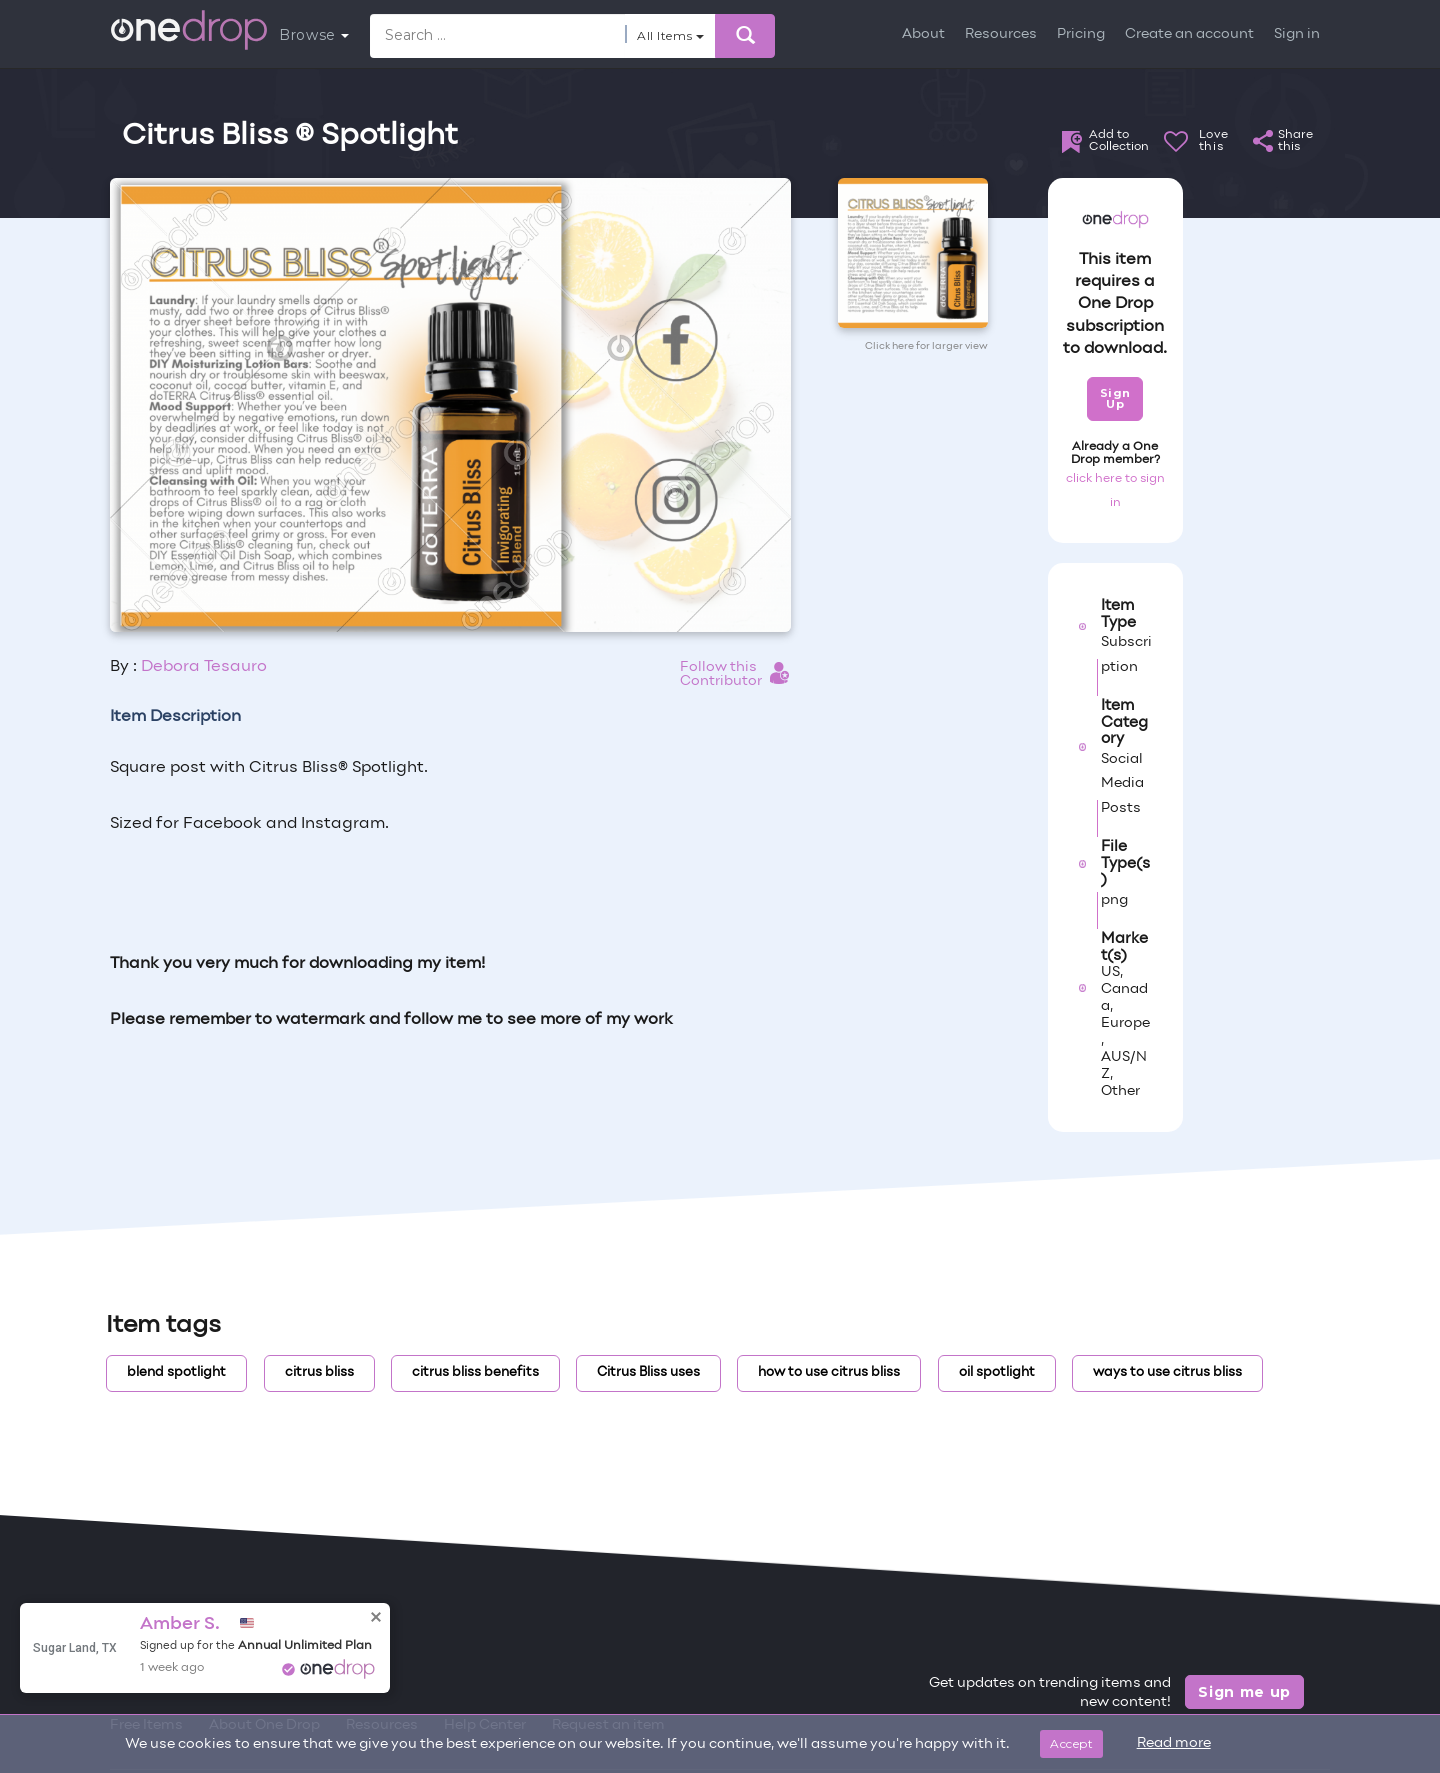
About (923, 34)
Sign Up (1115, 398)
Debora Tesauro (204, 667)
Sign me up (1244, 1692)
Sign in (1297, 34)
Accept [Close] (1071, 1743)
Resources (1001, 34)
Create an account (1189, 34)
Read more (1174, 1743)
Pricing (1081, 34)
